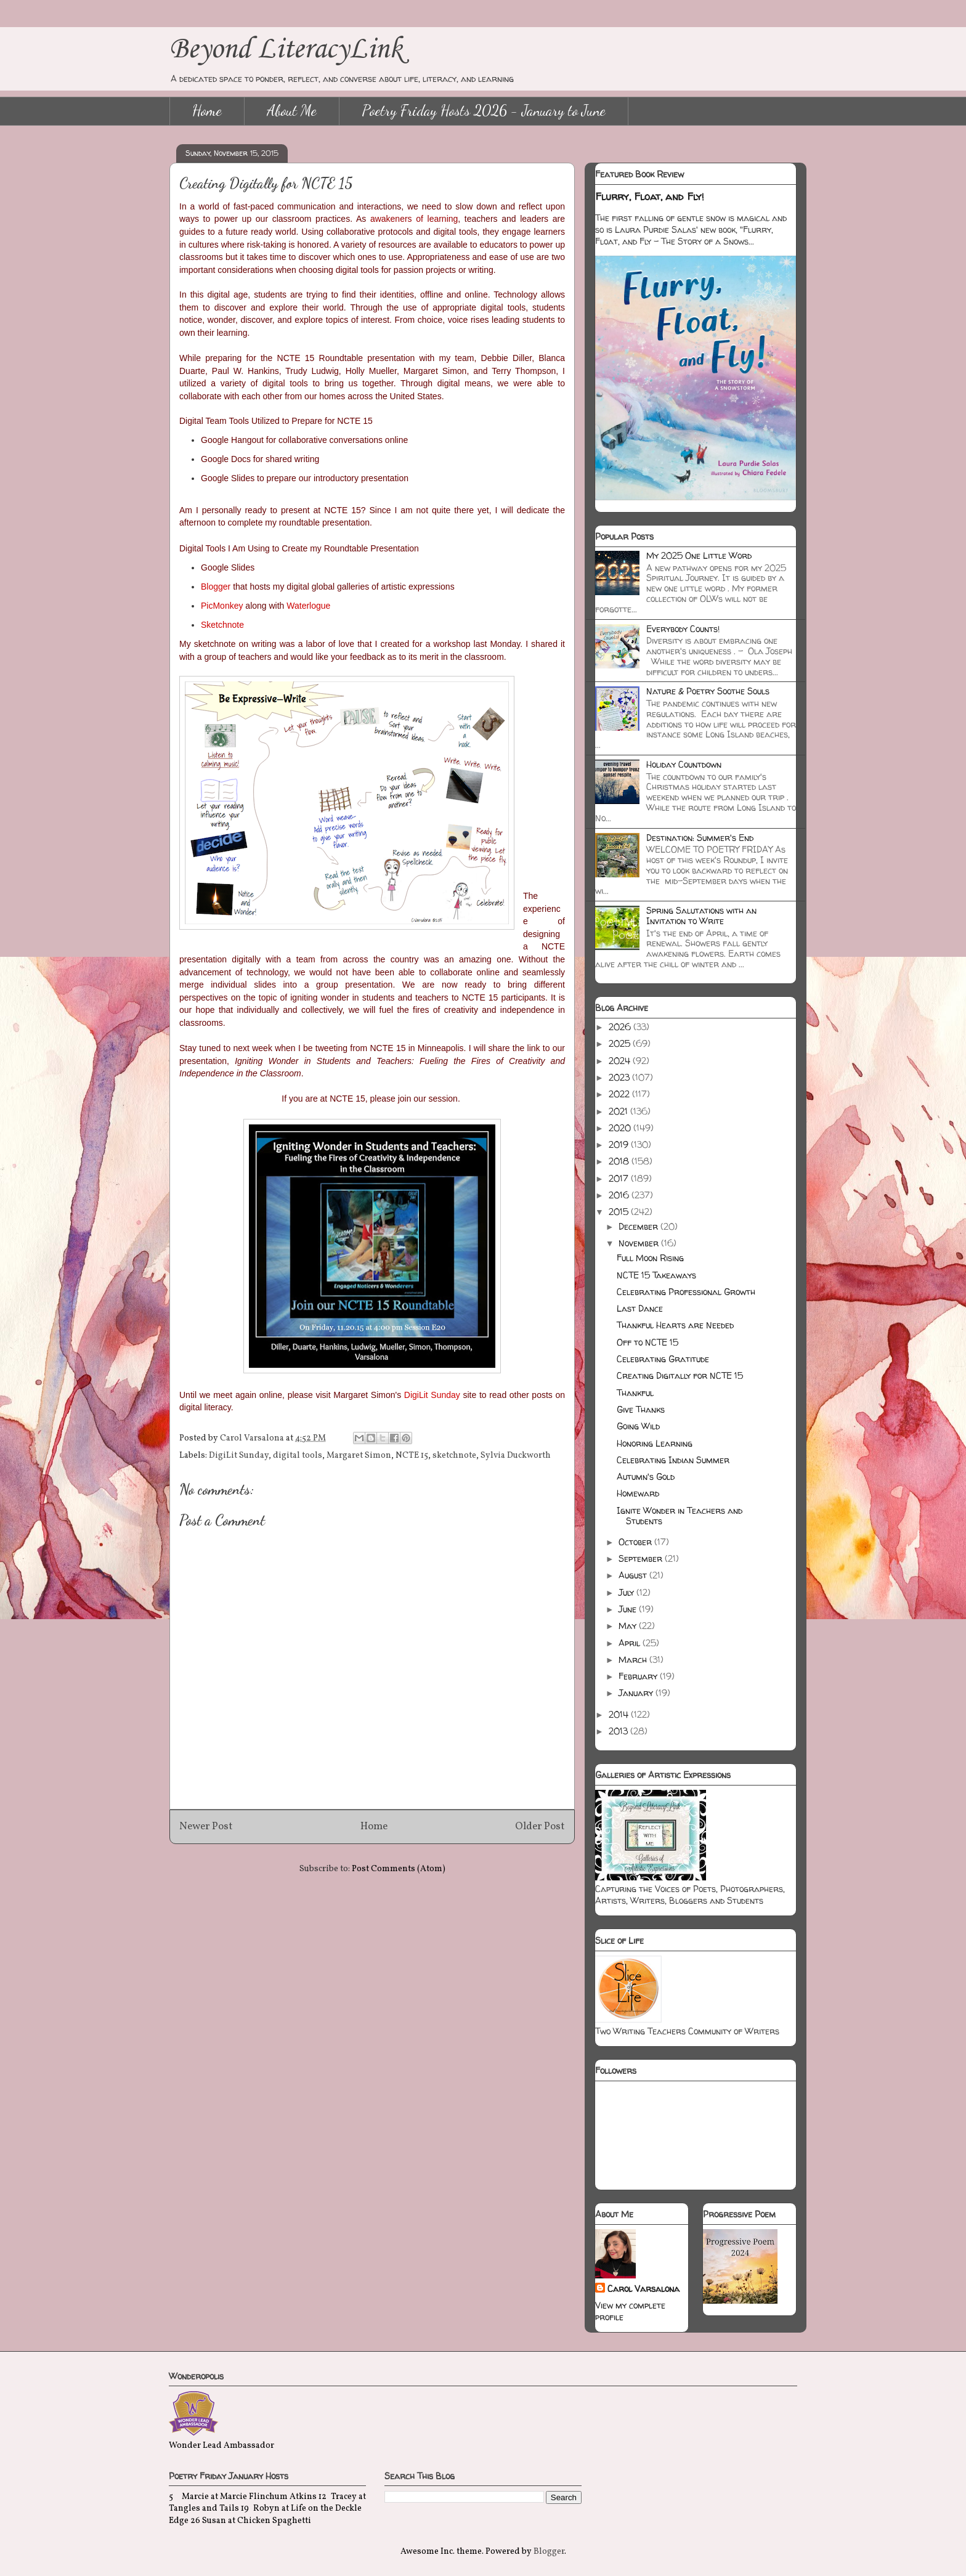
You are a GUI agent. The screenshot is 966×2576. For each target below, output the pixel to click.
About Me (292, 111)
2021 (619, 1111)
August (634, 1575)
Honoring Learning (654, 1443)
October (636, 1542)
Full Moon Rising (650, 1258)
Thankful (635, 1393)
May (629, 1625)
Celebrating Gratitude (663, 1359)
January (637, 1693)
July (627, 1592)
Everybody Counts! (683, 629)
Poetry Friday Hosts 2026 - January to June (484, 111)
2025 (621, 1043)
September (642, 1558)
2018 (620, 1161)
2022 (620, 1094)
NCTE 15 (412, 1455)
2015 (620, 1211)
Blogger (549, 2552)
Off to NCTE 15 (647, 1342)
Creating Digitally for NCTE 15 (680, 1375)
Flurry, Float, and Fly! (649, 196)
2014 (620, 1714)
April (631, 1643)
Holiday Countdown (683, 764)
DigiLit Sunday (239, 1455)
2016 (620, 1195)
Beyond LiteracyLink (285, 50)
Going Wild (638, 1426)
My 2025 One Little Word (699, 555)
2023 (620, 1077)
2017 (620, 1178)
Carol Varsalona (643, 2288)
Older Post (540, 1826)
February (639, 1676)
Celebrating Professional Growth (686, 1292)
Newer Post (206, 1826)
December (639, 1226)
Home (207, 111)
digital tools (297, 1455)
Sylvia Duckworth (516, 1455)
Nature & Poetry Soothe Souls (707, 691)
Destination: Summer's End (699, 837)
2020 (621, 1128)
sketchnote (454, 1455)
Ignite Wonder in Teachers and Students (679, 1516)
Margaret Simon (359, 1455)
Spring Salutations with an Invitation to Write (701, 915)
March (634, 1659)
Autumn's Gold (646, 1476)
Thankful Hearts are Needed (675, 1325)
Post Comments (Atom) (398, 1869)
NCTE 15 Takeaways (656, 1275)
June (629, 1609)
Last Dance (640, 1308)
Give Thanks (641, 1409)
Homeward (638, 1493)
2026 (621, 1027)
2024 (621, 1061)
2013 (619, 1731)
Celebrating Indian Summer (673, 1460)
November (640, 1243)
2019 (620, 1144)
